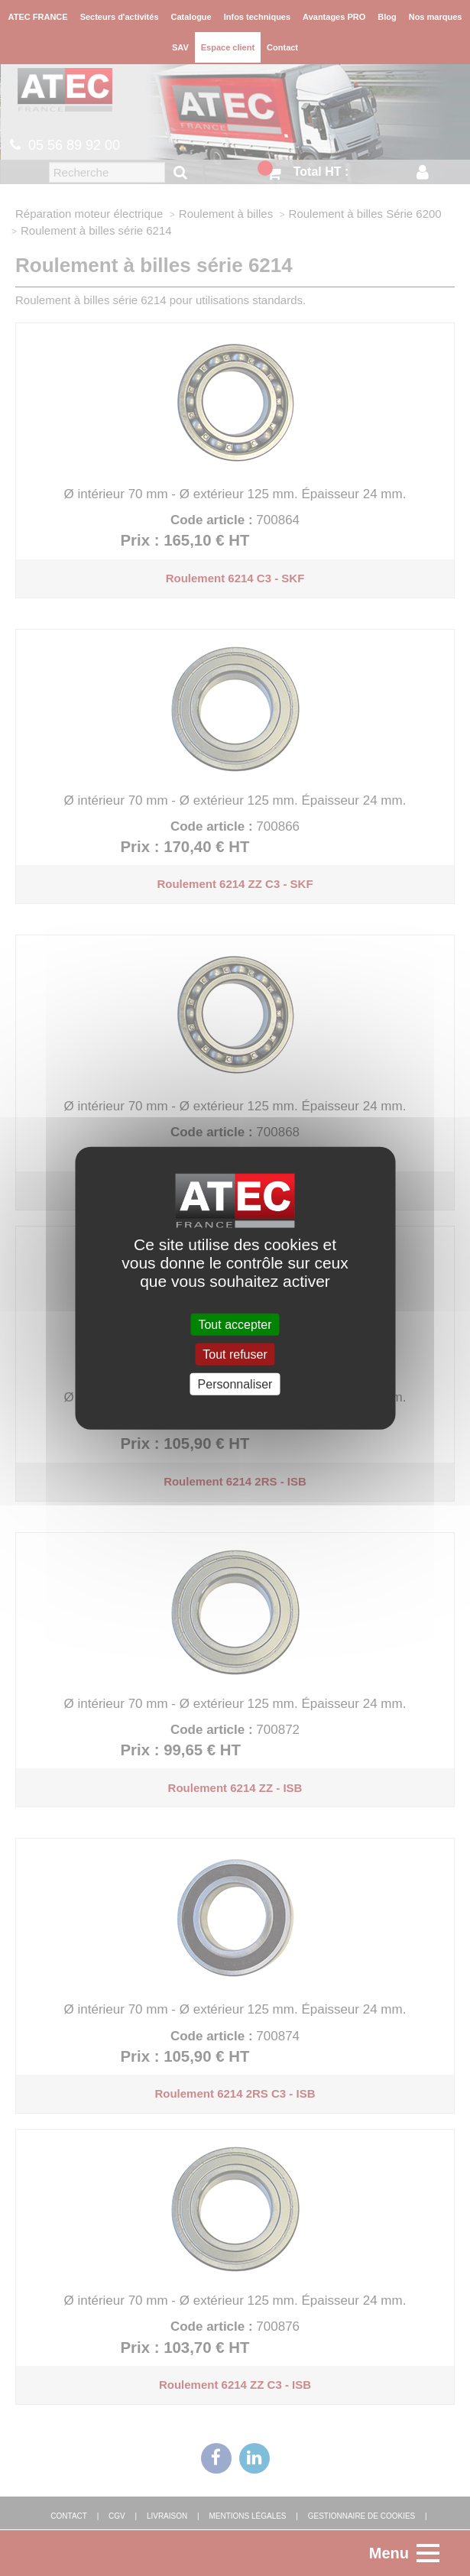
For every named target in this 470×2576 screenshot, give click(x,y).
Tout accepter (234, 1323)
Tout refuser (235, 1353)
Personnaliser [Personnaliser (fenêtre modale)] (235, 1384)
